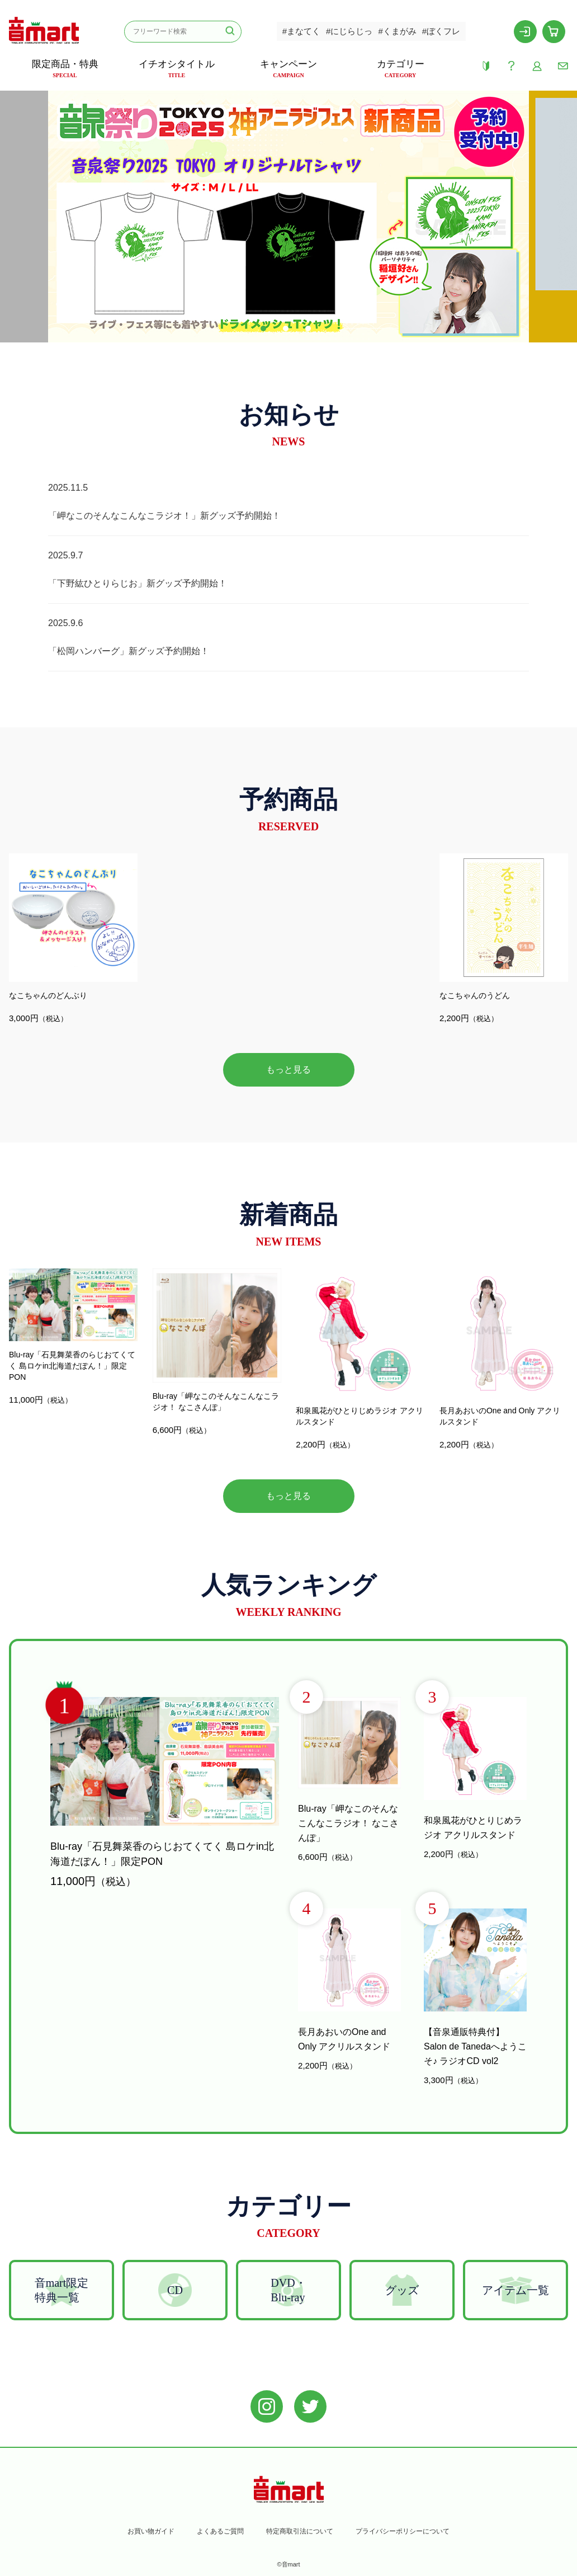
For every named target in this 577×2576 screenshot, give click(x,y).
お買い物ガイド (150, 2531)
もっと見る (288, 1069)
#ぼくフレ (441, 31)
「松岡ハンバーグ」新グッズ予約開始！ (128, 651)
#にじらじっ (349, 31)
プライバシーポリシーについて (403, 2531)
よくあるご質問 (220, 2531)
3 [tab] (310, 331)
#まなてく (301, 31)
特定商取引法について (299, 2531)
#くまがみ (397, 31)
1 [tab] (266, 331)
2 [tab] (288, 331)
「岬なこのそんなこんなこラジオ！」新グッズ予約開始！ (164, 515)
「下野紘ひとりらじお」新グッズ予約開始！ (137, 583)
